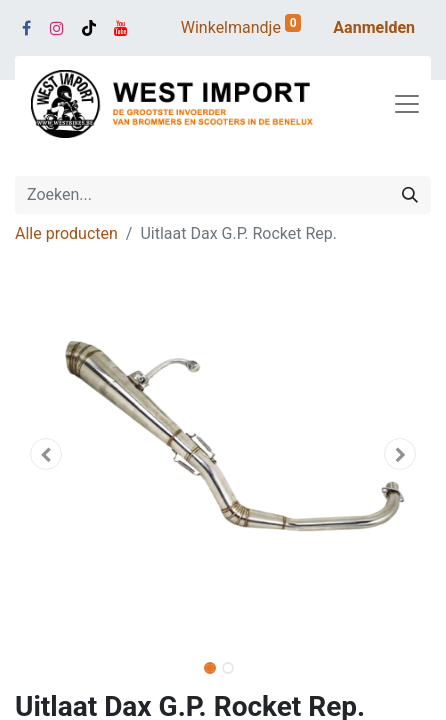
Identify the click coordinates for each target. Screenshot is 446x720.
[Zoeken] (410, 195)
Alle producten (66, 233)
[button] (46, 454)
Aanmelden (374, 27)
